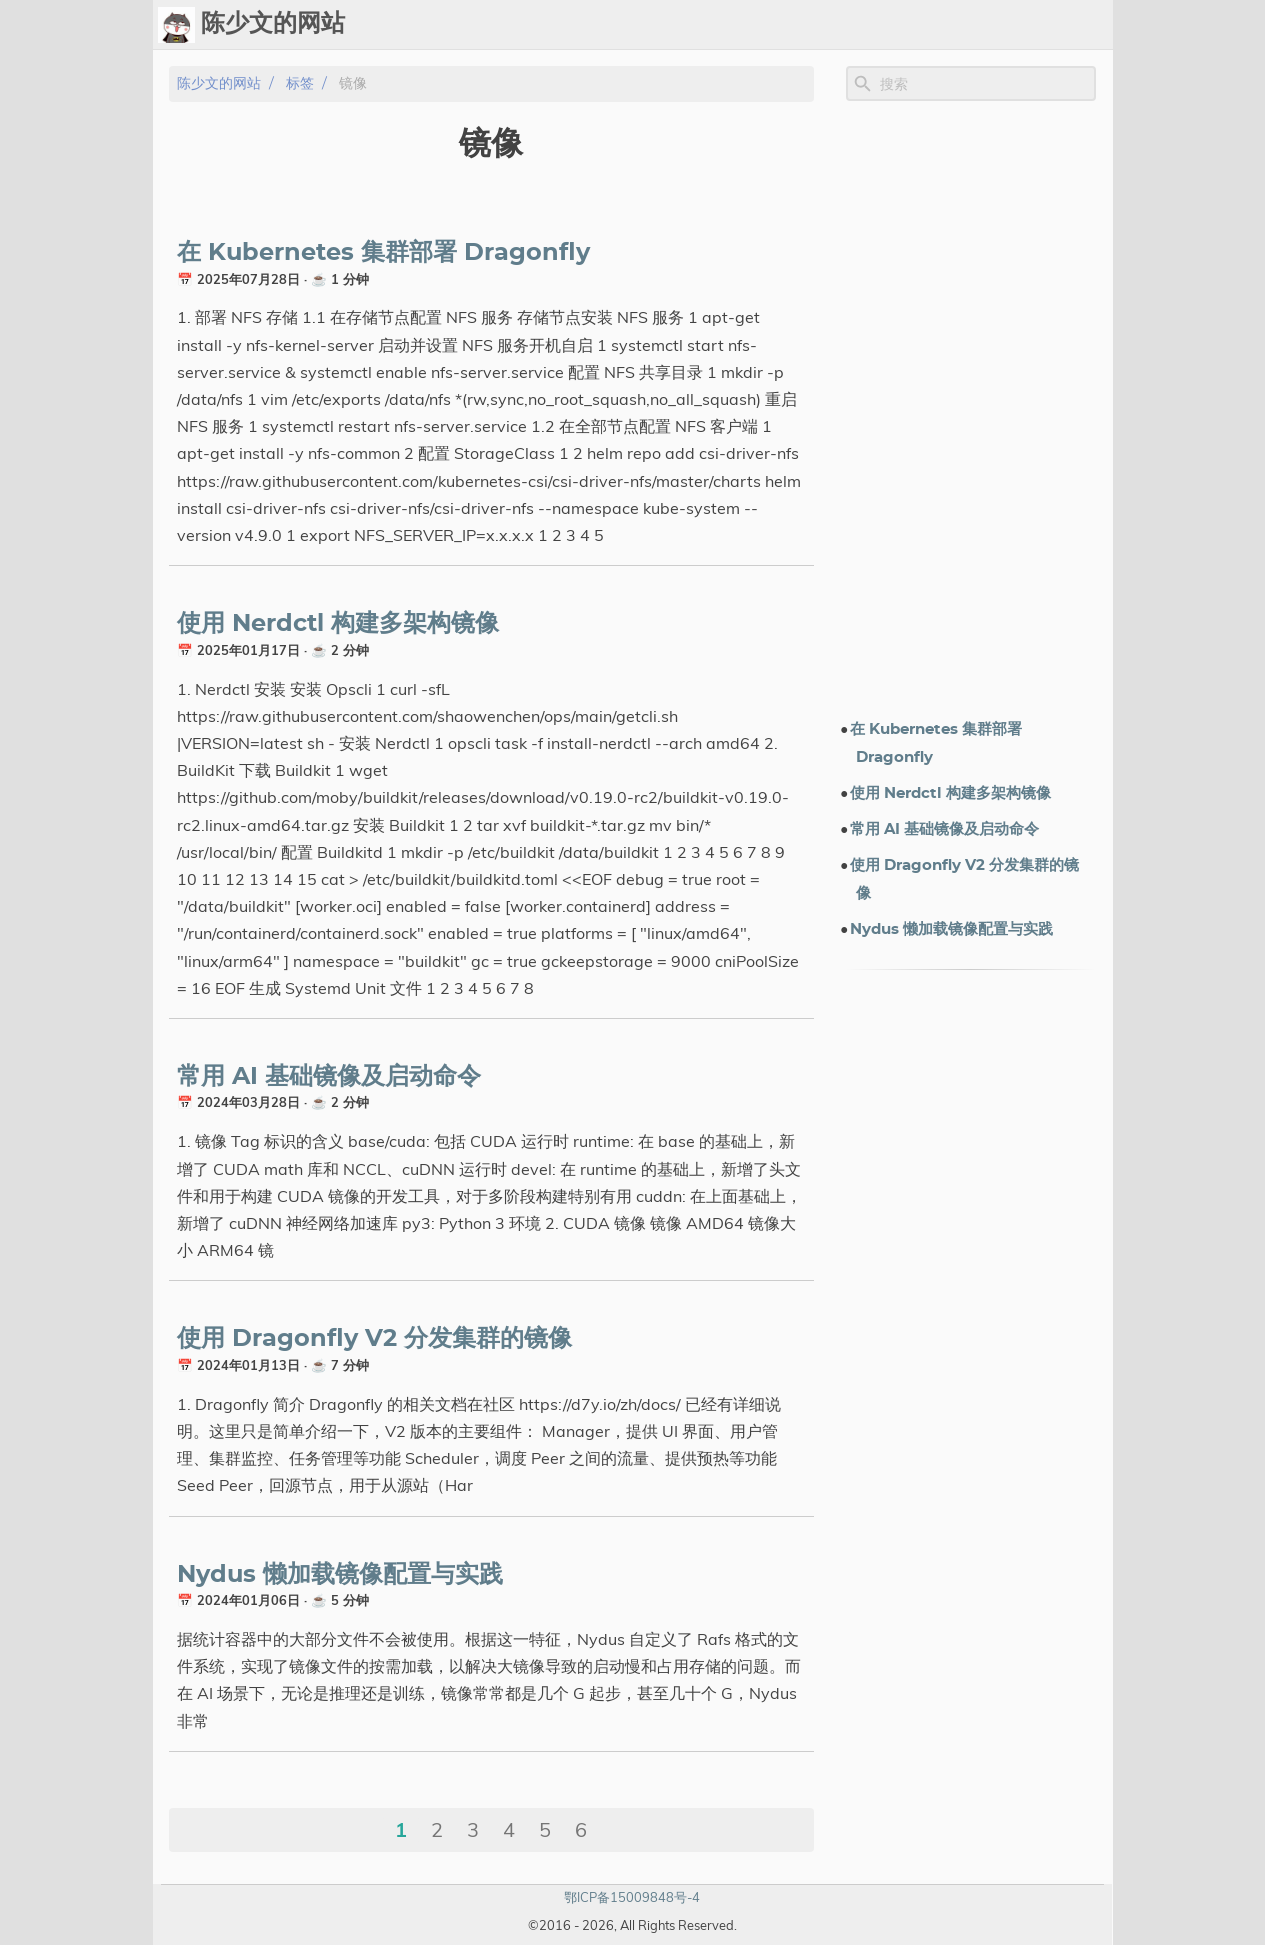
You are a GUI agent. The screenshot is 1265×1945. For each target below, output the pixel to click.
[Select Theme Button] (656, 25)
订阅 (1089, 25)
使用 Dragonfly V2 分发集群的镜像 (374, 1339)
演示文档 (895, 25)
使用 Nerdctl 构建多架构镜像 (338, 624)
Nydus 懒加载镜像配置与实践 (340, 1575)
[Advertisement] (971, 409)
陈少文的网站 (219, 83)
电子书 (976, 25)
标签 (831, 25)
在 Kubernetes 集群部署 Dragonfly (383, 253)
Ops (706, 25)
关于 (1041, 25)
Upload (769, 25)
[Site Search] (986, 84)
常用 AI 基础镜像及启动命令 (329, 1077)
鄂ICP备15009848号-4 (632, 1897)
